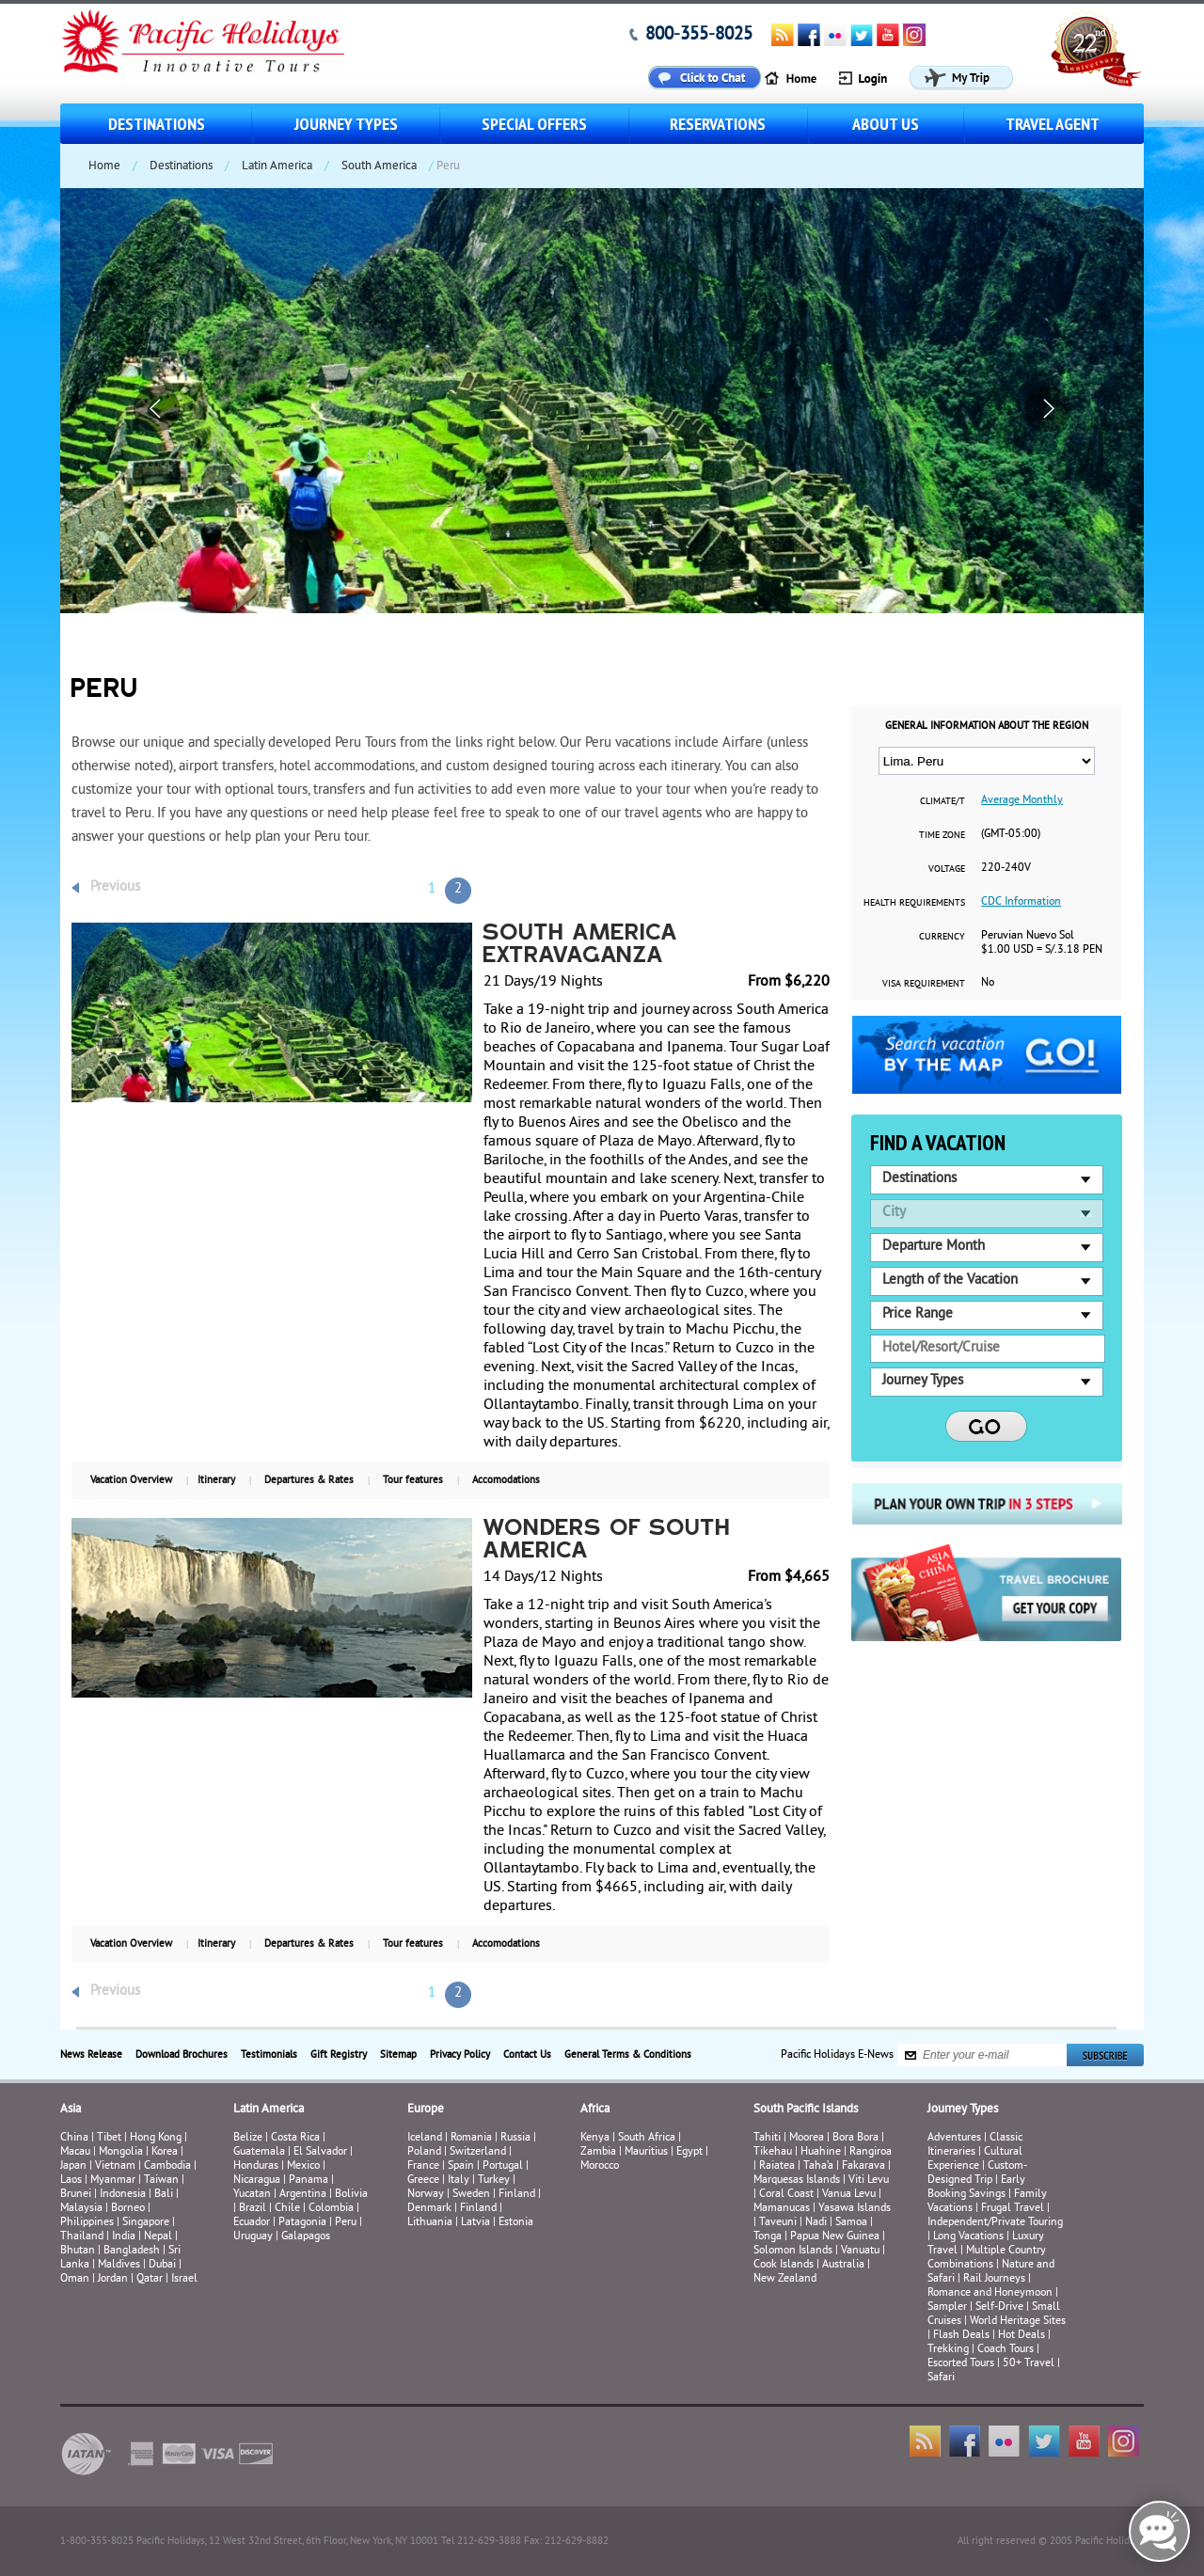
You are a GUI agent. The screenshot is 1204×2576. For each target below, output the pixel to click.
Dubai (162, 2265)
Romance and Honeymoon (990, 2293)
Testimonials (269, 2055)
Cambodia (167, 2166)
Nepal (158, 2237)
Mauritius (646, 2152)
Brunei (75, 2195)
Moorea (806, 2138)
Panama (308, 2180)
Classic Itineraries (974, 2145)
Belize (247, 2138)
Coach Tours (1005, 2350)
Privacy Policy (460, 2055)
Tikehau (772, 2152)
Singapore (145, 2223)
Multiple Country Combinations (986, 2258)
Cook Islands (783, 2265)
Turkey (494, 2180)
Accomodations (506, 1480)
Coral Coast (786, 2195)
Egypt (689, 2152)
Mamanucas (781, 2209)
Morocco (599, 2166)
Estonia (516, 2223)
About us (885, 123)
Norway (425, 2195)
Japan (73, 2166)
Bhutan (77, 2251)
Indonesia (123, 2195)
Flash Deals (961, 2336)
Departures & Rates (309, 1480)
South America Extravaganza (581, 945)
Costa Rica (295, 2138)
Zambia (598, 2152)
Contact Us (527, 2055)
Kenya (595, 2138)
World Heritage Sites (1018, 2322)
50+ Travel (1028, 2364)
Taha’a (818, 2166)
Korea (164, 2152)
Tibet (110, 2138)
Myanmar (112, 2180)
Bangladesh (131, 2251)
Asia (70, 2109)
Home (104, 166)
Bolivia (351, 2195)
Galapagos (305, 2237)
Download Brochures (181, 2055)
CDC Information (1021, 902)
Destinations (156, 123)
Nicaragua (256, 2180)
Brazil (252, 2209)
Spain (461, 2166)
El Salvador (320, 2152)
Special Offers (534, 123)
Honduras (255, 2166)
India (123, 2237)
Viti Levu (868, 2180)
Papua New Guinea (834, 2237)
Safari (941, 2378)
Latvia (475, 2223)
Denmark (429, 2209)
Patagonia (303, 2223)
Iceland (424, 2138)
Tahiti (767, 2138)
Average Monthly (1022, 801)
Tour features (413, 1480)
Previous (115, 887)
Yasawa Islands (854, 2209)
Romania (471, 2138)
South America (379, 166)
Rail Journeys (994, 2279)
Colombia (331, 2209)
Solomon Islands (792, 2251)
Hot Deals (1021, 2336)
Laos (71, 2180)
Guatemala (259, 2152)
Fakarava (863, 2166)
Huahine (820, 2152)
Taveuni (778, 2223)
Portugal (503, 2166)
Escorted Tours (960, 2364)
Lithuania (429, 2223)
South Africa (646, 2138)
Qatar (149, 2279)
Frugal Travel (1012, 2209)
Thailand (81, 2237)
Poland (424, 2152)
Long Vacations (968, 2237)
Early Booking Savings (976, 2187)
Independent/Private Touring (995, 2223)
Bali (163, 2195)
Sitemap (398, 2055)
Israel (184, 2279)
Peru (345, 2223)
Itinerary (216, 1480)
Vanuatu (860, 2251)
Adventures (954, 2138)
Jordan (113, 2279)
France (423, 2166)
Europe (425, 2109)
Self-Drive (999, 2307)
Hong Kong (156, 2138)
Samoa (851, 2223)
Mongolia (121, 2152)
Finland (517, 2195)
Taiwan (161, 2180)
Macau (75, 2152)
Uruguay (253, 2237)
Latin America (277, 166)
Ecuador (251, 2223)
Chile (287, 2209)
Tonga (767, 2237)
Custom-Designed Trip (977, 2173)
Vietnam (115, 2166)
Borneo (128, 2209)
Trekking (948, 2350)
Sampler (947, 2307)
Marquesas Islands (796, 2180)
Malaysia (81, 2209)
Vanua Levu (849, 2195)
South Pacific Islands (805, 2109)
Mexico (303, 2166)
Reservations (718, 123)
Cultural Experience (974, 2159)
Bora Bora (855, 2138)
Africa (595, 2109)
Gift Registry (338, 2055)
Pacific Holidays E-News (837, 2055)
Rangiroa (870, 2152)
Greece (423, 2180)
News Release (91, 2055)
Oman (74, 2279)
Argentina (302, 2195)
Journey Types (346, 123)
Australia (843, 2265)
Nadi (816, 2223)
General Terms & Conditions (627, 2055)
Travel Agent (1053, 123)
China (74, 2138)
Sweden (471, 2195)
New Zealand (784, 2279)
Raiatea (777, 2166)
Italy (458, 2180)
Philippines (87, 2223)
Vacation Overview (131, 1480)
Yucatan (252, 2195)
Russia (515, 2138)
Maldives (119, 2265)
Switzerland (478, 2152)
